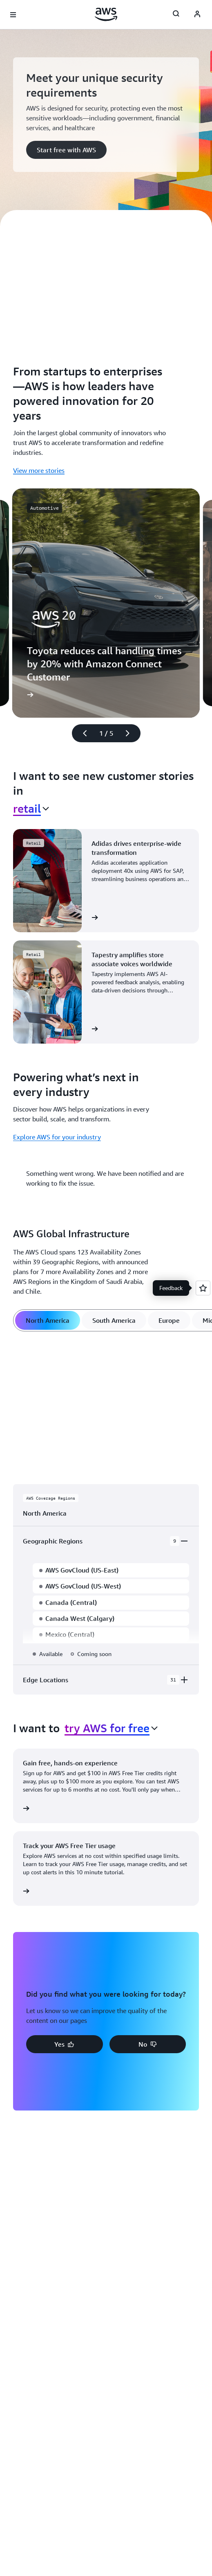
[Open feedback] (203, 1288)
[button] (66, 150)
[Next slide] (131, 733)
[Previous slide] (81, 733)
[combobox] (31, 808)
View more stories (39, 470)
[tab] (47, 1320)
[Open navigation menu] (13, 14)
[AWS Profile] (197, 15)
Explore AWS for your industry (57, 1137)
